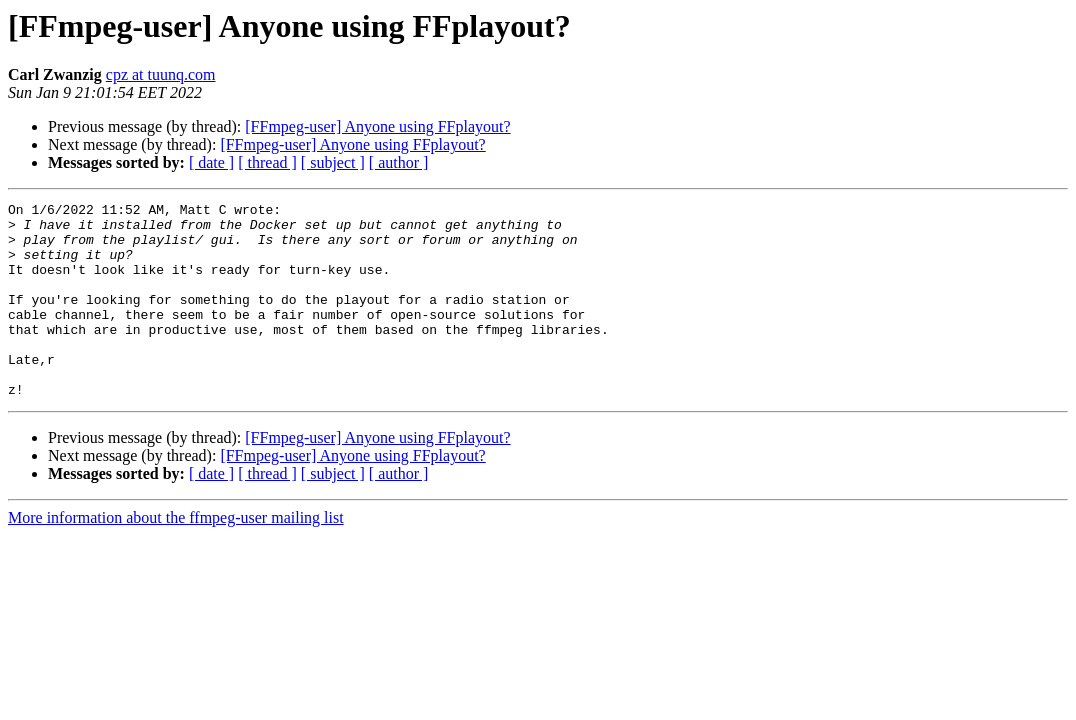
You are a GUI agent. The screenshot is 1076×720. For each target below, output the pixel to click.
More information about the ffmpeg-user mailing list (176, 556)
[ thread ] (267, 162)
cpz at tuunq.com (161, 74)
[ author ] (399, 162)
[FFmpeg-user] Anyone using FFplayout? (377, 126)
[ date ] (211, 162)
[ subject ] (333, 162)
